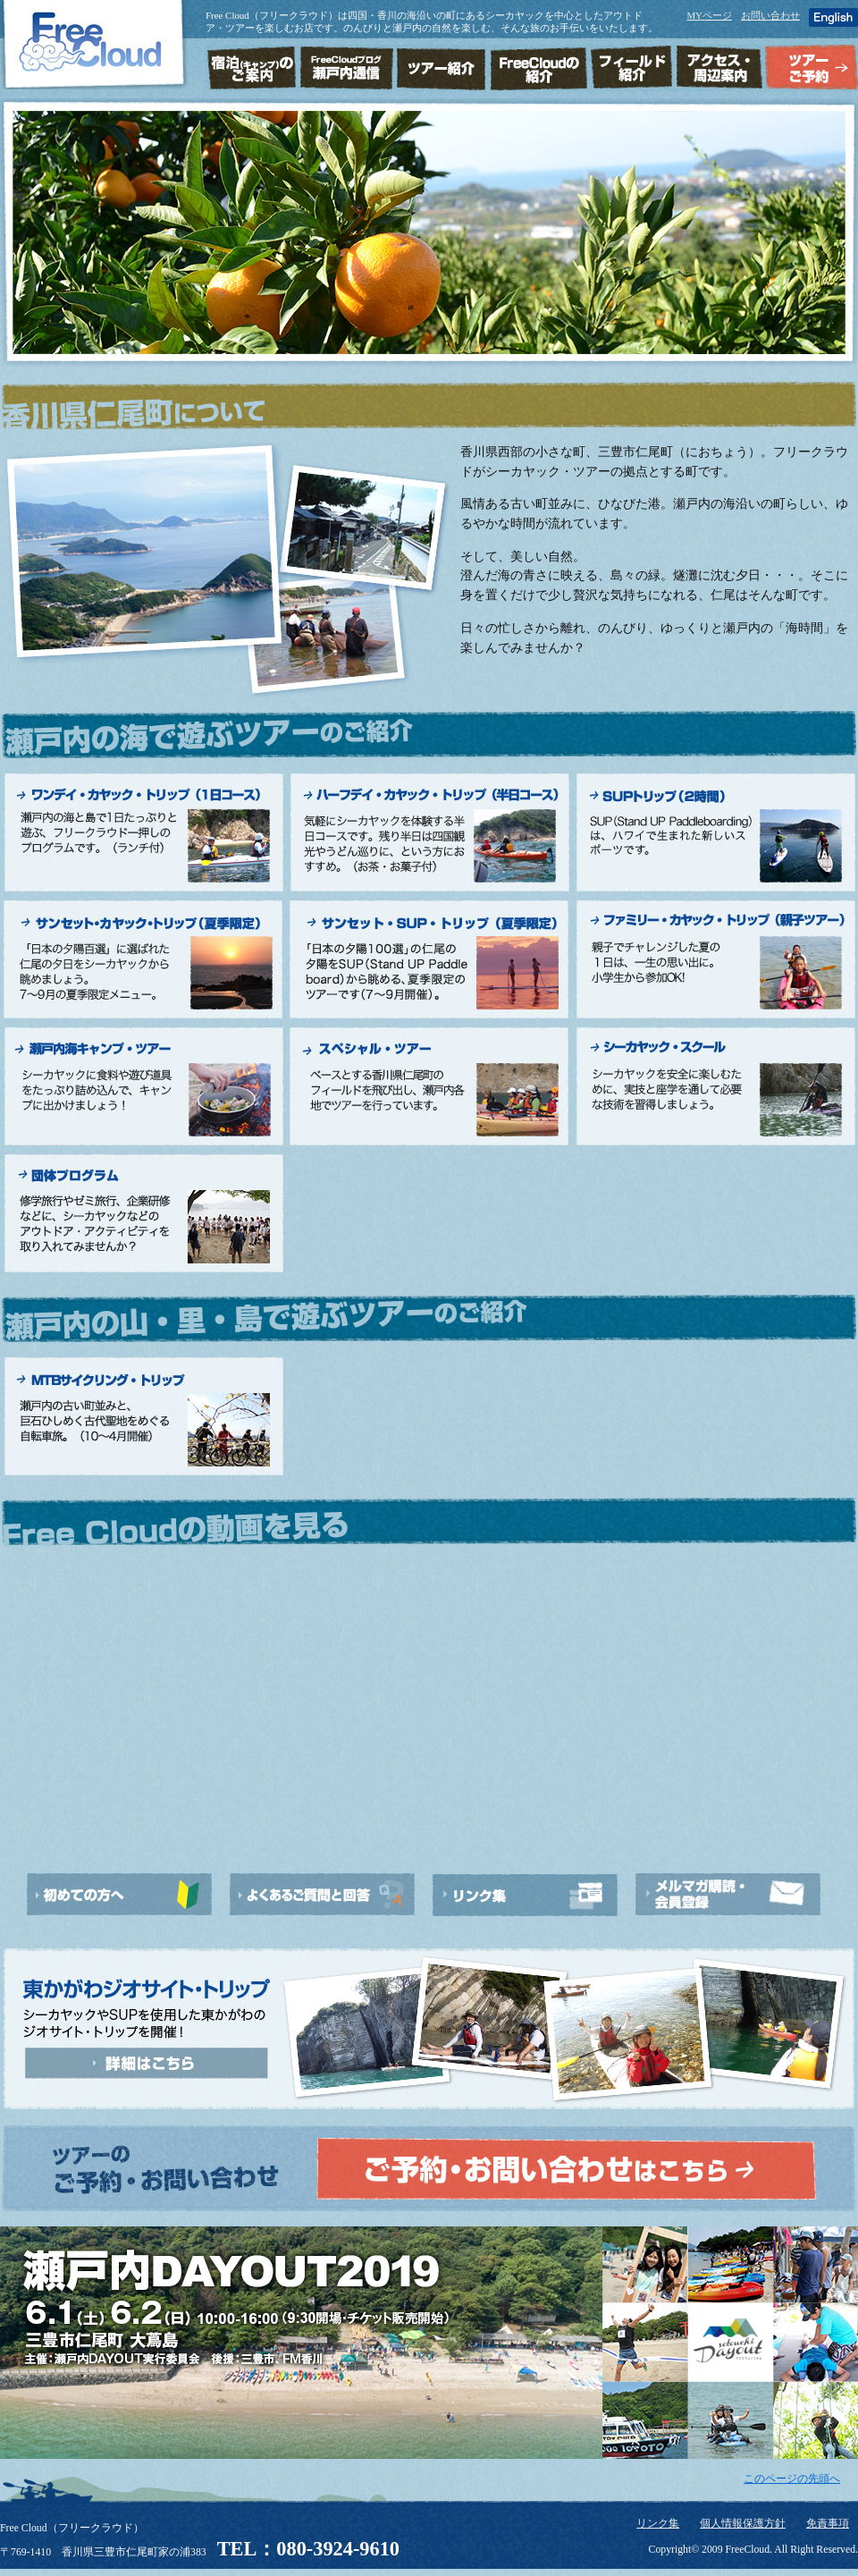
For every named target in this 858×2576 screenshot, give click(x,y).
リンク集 (657, 2524)
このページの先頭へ (792, 2479)
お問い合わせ (770, 15)
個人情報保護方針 (743, 2524)
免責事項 (827, 2524)
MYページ (709, 15)
